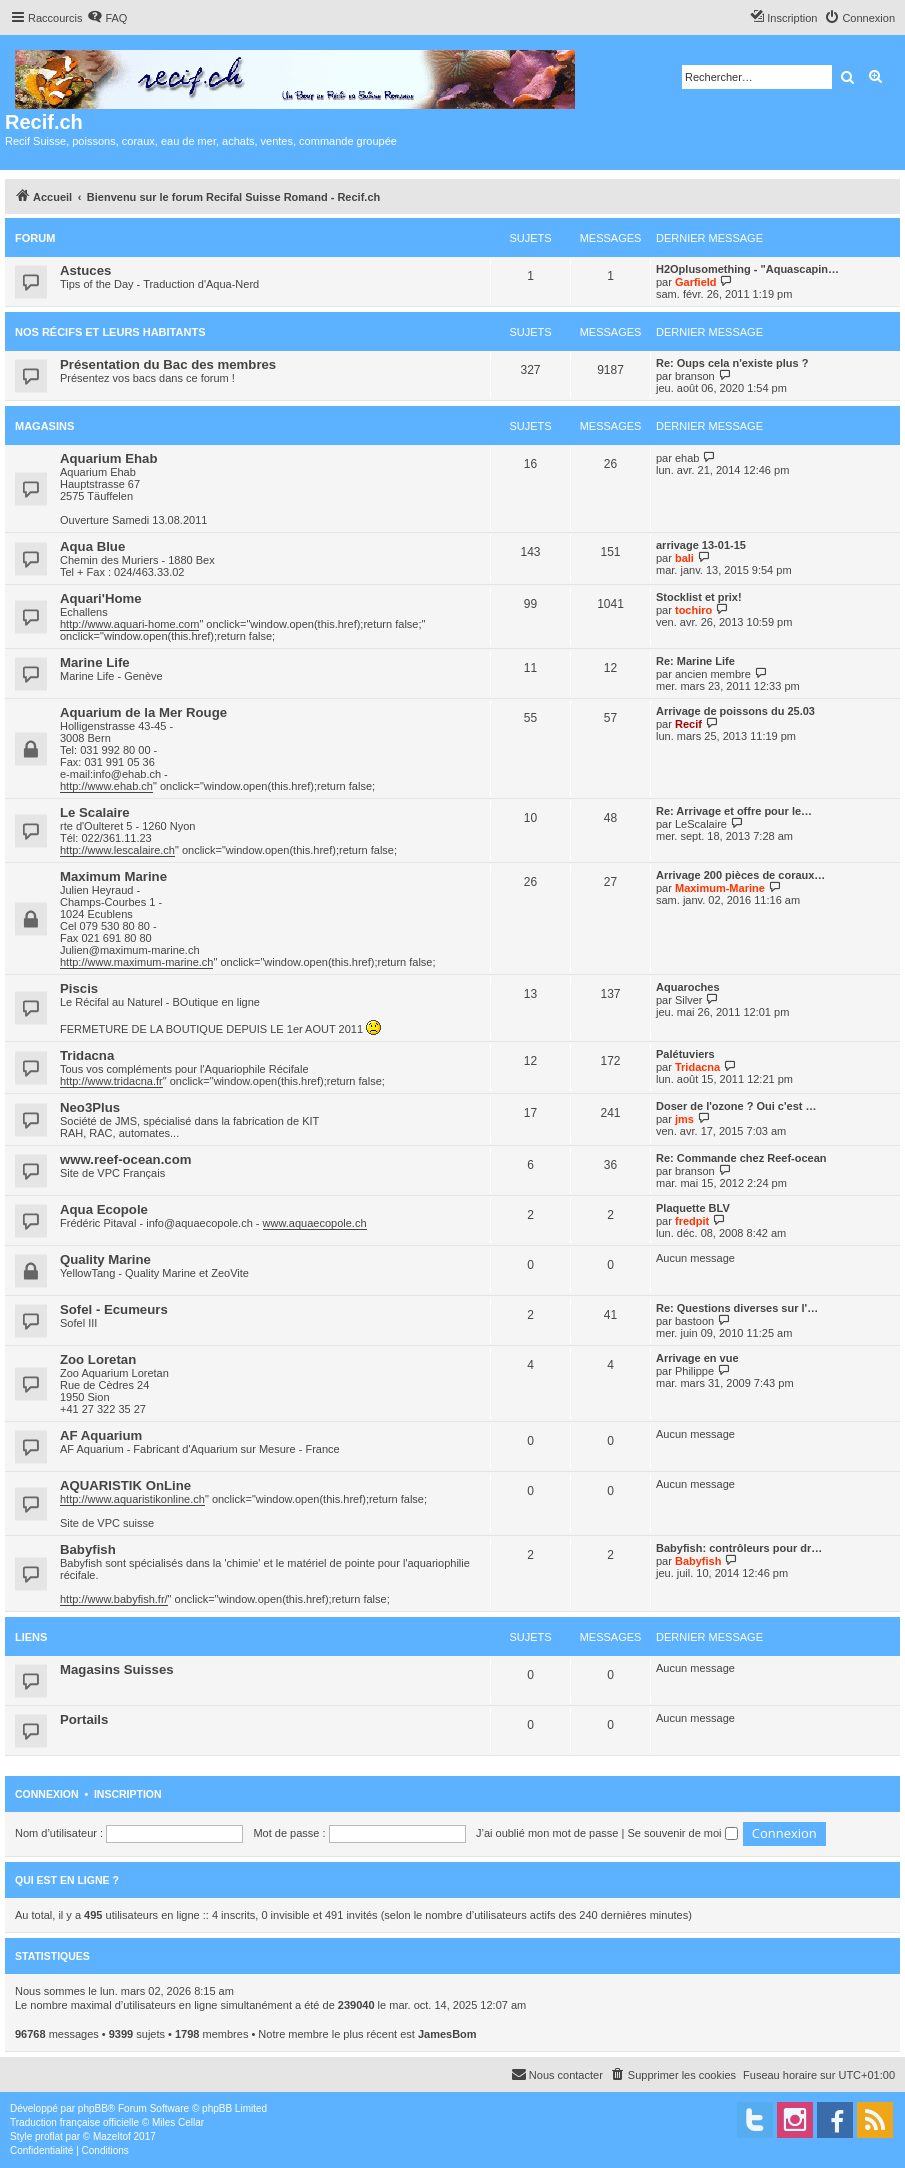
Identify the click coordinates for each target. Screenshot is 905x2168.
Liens (31, 1637)
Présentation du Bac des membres (168, 364)
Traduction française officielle (74, 2122)
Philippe (694, 1371)
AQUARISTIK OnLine (125, 1485)
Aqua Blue (92, 546)
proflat (49, 2136)
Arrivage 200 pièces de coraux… (740, 875)
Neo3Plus (90, 1107)
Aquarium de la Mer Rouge (143, 712)
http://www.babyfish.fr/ (114, 1599)
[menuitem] (107, 18)
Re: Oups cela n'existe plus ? (732, 363)
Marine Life (95, 662)
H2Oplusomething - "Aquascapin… (747, 269)
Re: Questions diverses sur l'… (737, 1308)
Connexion (47, 1794)
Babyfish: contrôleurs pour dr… (739, 1548)
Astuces (85, 270)
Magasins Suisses (117, 1669)
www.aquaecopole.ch (315, 1223)
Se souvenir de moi (682, 1833)
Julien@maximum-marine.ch (130, 950)
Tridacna (87, 1055)
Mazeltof (112, 2136)
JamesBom (447, 2034)
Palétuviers (685, 1054)
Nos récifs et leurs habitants (110, 332)
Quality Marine (105, 1259)
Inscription (128, 1794)
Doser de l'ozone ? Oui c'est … (736, 1106)
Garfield (696, 282)
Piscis (79, 988)
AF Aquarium (101, 1435)
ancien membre (713, 674)
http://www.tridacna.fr (111, 1081)
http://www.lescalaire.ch (117, 850)
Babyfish (88, 1549)
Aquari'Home (101, 598)
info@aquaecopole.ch (199, 1223)
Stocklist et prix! (699, 597)
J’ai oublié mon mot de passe (547, 1833)
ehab (687, 458)
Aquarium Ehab (108, 458)
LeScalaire (701, 824)
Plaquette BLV (693, 1208)
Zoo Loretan (98, 1359)
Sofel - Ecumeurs (114, 1309)
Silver (689, 1000)
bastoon (694, 1321)
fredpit (692, 1221)
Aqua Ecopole (104, 1209)
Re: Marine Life (695, 661)
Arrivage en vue (697, 1358)
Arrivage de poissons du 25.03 (735, 711)
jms (684, 1119)
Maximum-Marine (720, 888)
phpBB (93, 2108)
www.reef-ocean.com (125, 1159)
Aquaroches (688, 987)
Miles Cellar (178, 2122)
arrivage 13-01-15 (701, 545)
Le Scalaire (95, 812)
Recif (688, 724)
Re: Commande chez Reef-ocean (741, 1158)
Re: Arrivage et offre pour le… (734, 811)
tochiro (693, 610)
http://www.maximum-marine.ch (136, 962)
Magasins (44, 426)
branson (695, 376)
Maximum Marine (113, 876)
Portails (84, 1719)
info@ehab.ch (127, 774)
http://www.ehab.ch (106, 786)
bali (684, 558)
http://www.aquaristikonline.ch (132, 1499)
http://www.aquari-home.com (129, 624)
